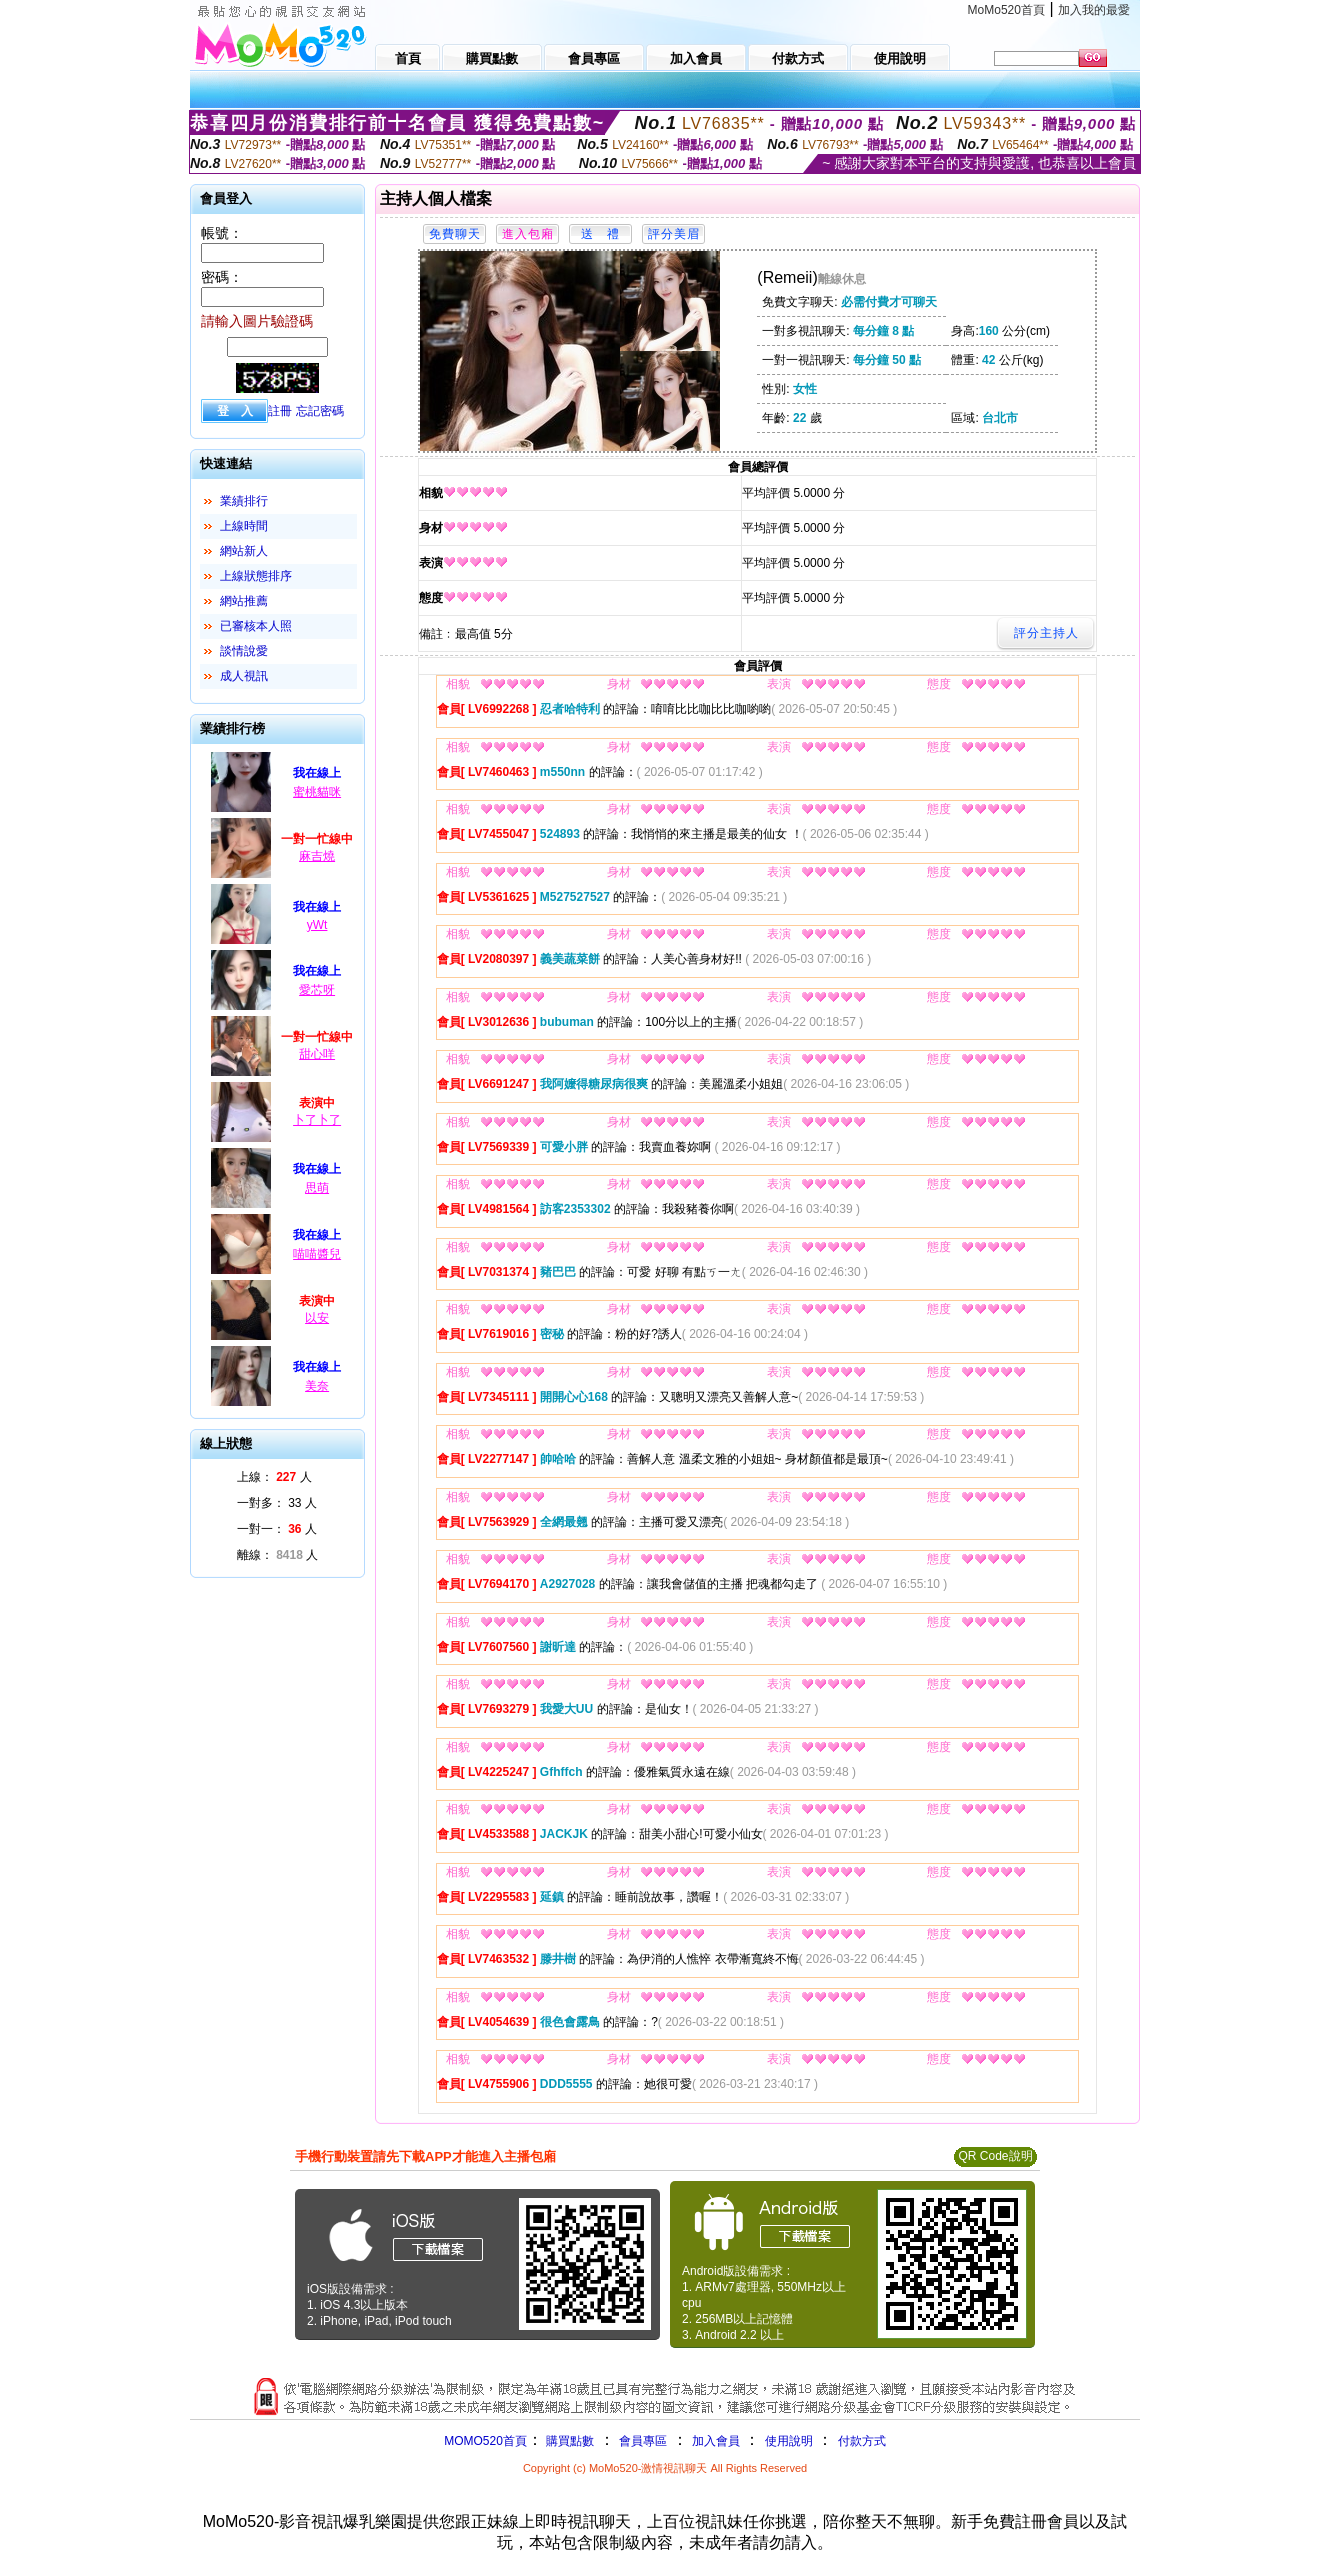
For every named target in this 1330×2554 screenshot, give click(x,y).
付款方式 (862, 2441)
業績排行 (244, 501)
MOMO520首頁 (485, 2441)
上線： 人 (274, 1477)
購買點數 (568, 2441)
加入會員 (716, 2441)
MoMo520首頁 (1006, 10)
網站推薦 (244, 601)
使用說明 (789, 2441)
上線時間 (244, 526)
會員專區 (643, 2441)
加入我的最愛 (1094, 10)
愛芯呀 (317, 990)
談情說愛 (244, 651)
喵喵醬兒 (317, 1254)
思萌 (317, 1188)
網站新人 (244, 551)
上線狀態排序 (256, 576)
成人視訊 (244, 676)
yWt (317, 925)
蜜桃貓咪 (317, 792)
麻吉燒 (317, 856)
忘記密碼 (320, 411)
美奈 (317, 1386)
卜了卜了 (317, 1120)
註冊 (280, 411)
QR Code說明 (995, 2156)
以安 (317, 1318)
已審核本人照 (256, 626)
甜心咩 (317, 1054)
